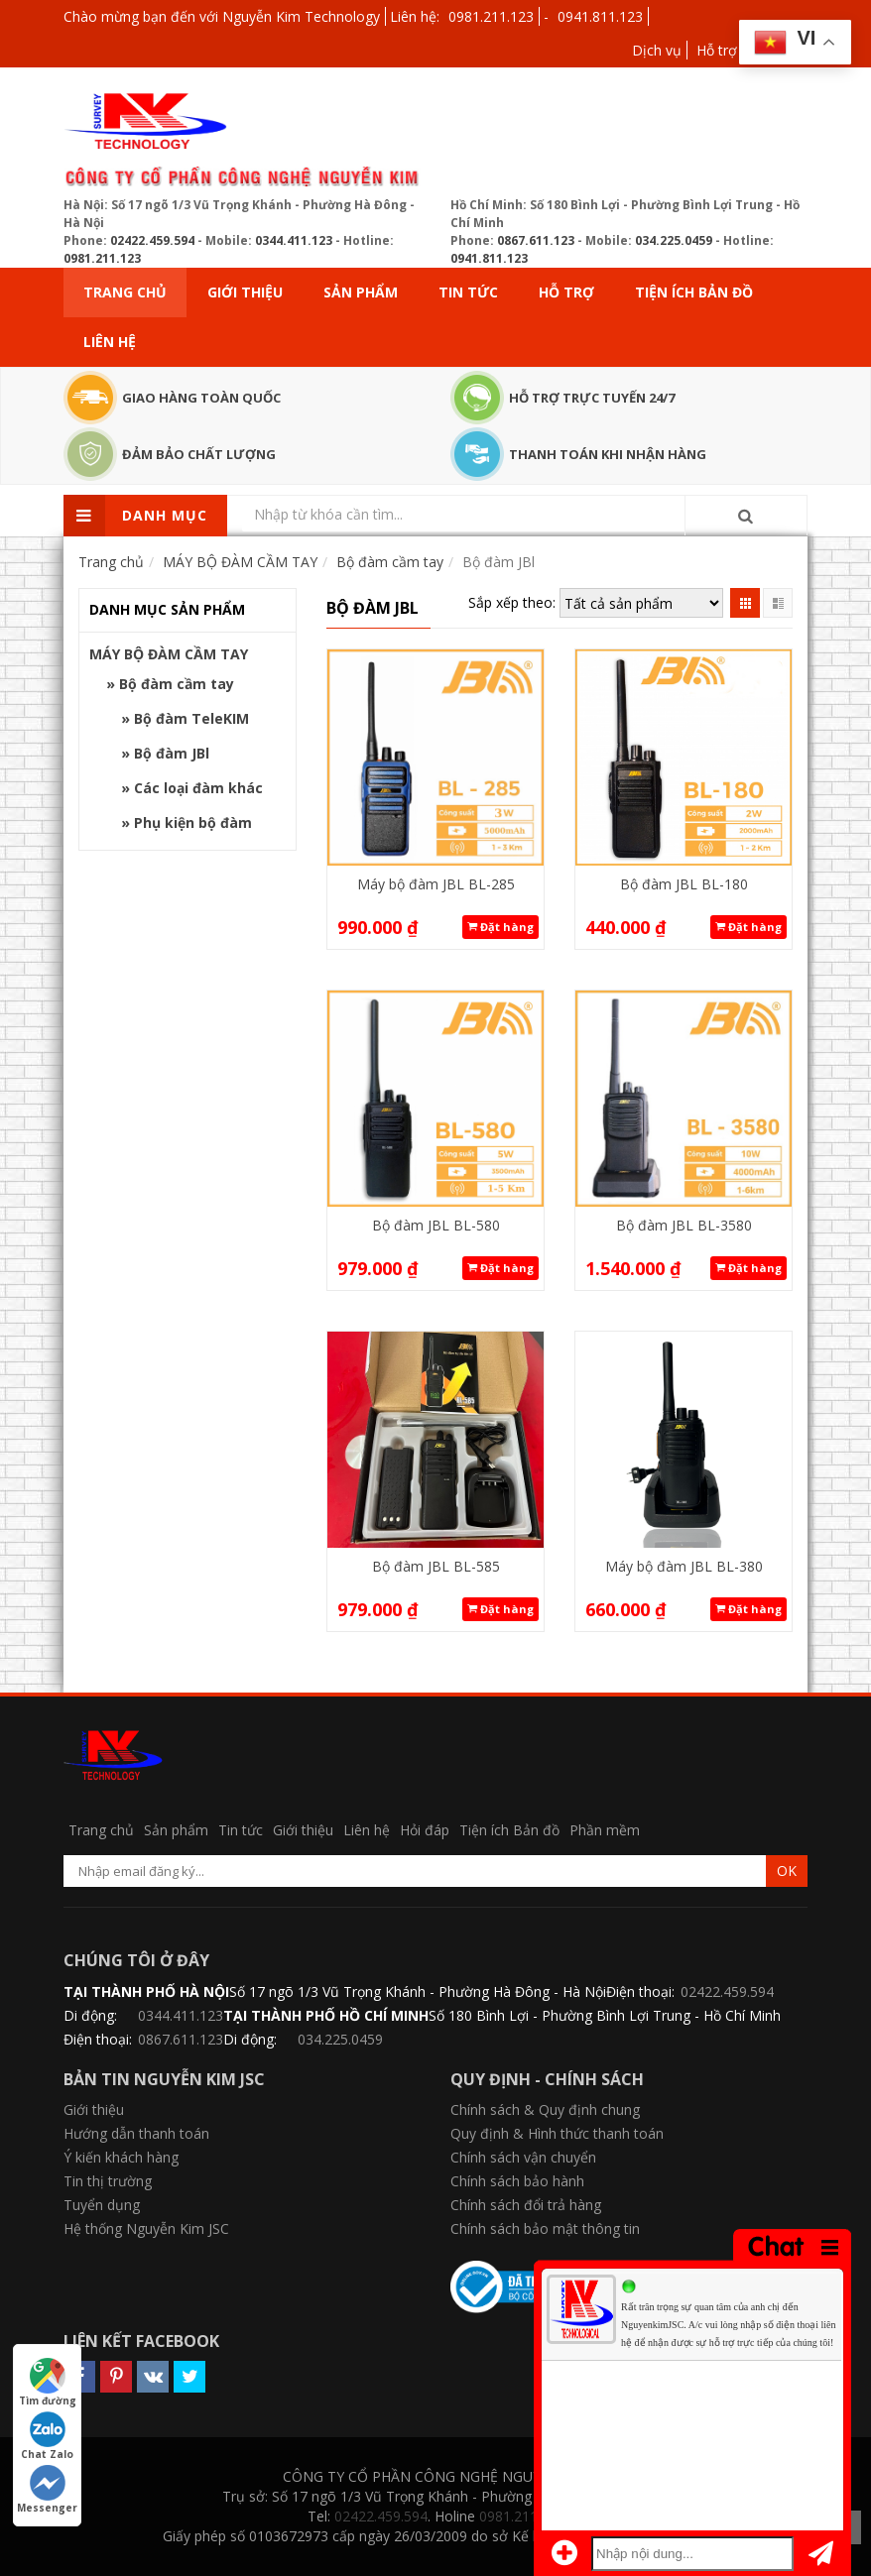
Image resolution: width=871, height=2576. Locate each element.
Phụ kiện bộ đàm (193, 822)
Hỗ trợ (716, 50)
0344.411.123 (293, 240)
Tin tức (468, 292)
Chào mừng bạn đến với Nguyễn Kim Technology (221, 16)
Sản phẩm (360, 292)
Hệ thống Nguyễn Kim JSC (146, 2228)
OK (787, 1870)
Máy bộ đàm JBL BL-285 (436, 884)
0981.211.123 (491, 16)
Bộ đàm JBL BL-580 (436, 1225)
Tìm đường (47, 2382)
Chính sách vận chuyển (523, 2157)
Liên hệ (109, 341)
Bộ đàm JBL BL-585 (436, 1566)
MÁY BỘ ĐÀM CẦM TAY (168, 653)
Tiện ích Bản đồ (694, 292)
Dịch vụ (657, 50)
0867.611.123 (535, 240)
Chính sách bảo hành (517, 2180)
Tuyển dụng (101, 2204)
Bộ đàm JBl (171, 753)
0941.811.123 (600, 16)
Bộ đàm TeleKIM (191, 718)
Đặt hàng (500, 927)
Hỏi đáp (424, 1829)
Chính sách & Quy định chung (545, 2109)
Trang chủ (125, 292)
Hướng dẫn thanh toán (136, 2133)
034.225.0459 (673, 240)
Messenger (47, 2490)
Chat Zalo (47, 2436)
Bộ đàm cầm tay (176, 683)
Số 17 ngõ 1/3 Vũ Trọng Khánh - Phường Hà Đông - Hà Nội (417, 1991)
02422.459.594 (152, 240)
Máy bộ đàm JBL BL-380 (684, 1566)
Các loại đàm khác (198, 787)
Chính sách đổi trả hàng (525, 2204)
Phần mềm (604, 1829)
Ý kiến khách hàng (121, 2157)
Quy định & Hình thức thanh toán (557, 2133)
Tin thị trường (107, 2180)
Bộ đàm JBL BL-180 (684, 884)
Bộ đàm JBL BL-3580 (684, 1225)
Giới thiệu (245, 292)
